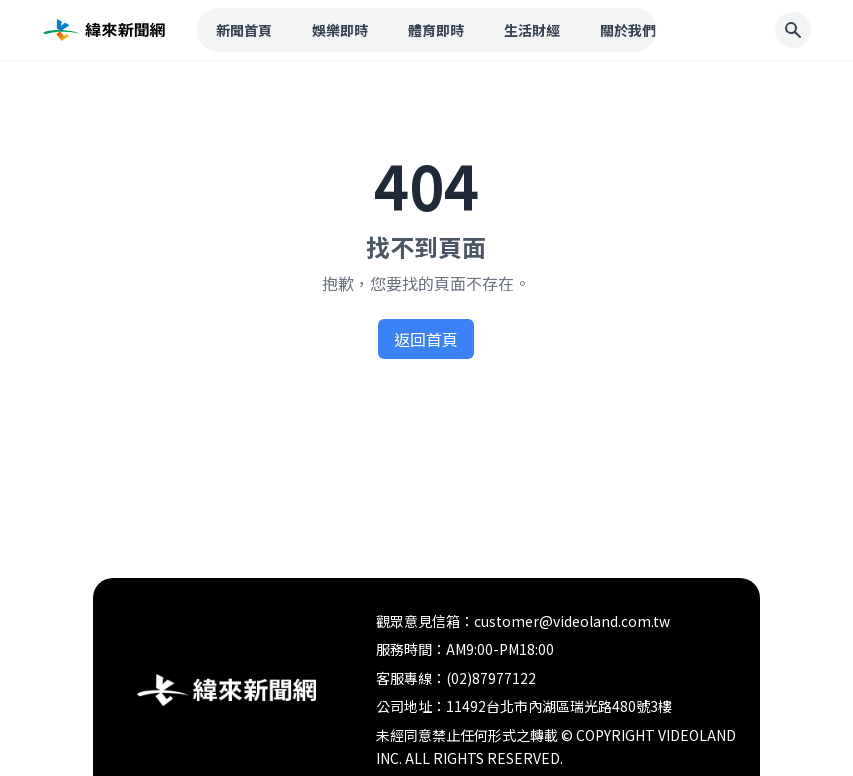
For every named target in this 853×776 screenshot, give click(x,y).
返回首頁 (426, 339)
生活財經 (532, 30)
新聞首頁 (244, 30)
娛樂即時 (340, 30)
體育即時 (436, 30)
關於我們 (628, 30)
